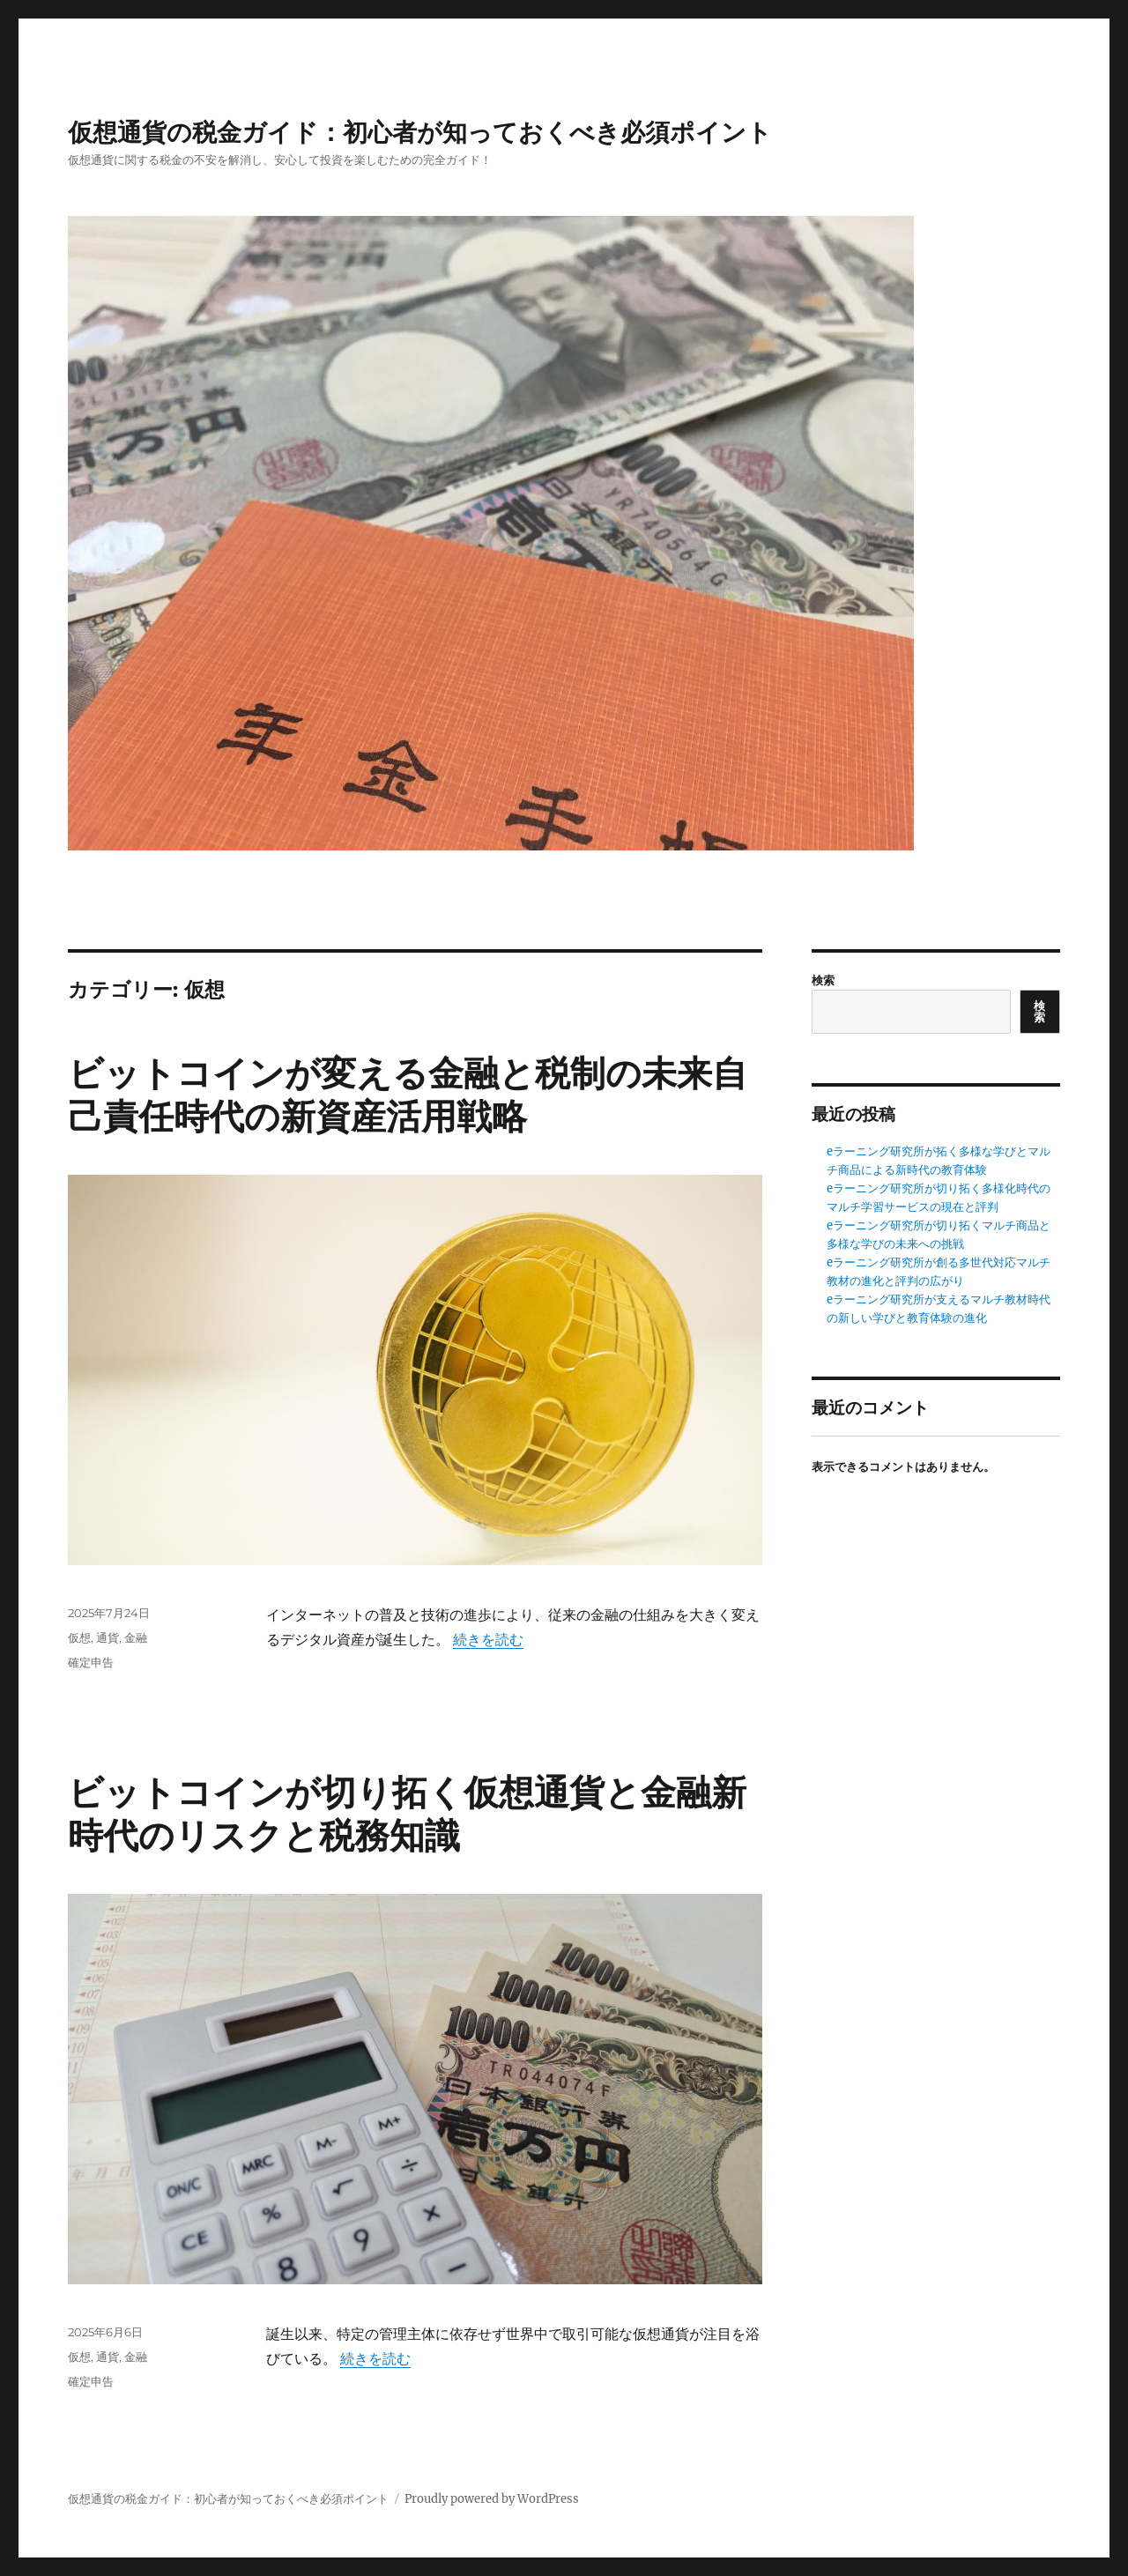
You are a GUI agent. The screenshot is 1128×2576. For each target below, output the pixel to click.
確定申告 (91, 1662)
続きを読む (488, 1639)
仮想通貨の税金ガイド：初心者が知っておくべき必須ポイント (420, 132)
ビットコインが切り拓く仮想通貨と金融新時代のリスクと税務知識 (407, 1814)
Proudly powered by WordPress (491, 2498)
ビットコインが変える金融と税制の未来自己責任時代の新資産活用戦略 (407, 1094)
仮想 (79, 1637)
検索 (823, 980)
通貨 (107, 1637)
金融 (135, 1637)
